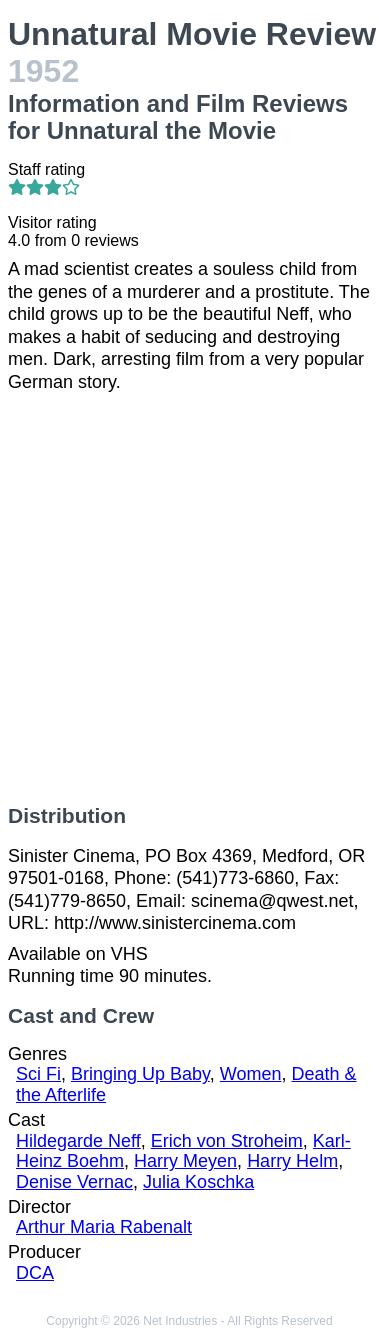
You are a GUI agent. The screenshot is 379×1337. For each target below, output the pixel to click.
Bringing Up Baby (140, 1074)
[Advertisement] (189, 598)
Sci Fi (38, 1074)
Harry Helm (292, 1161)
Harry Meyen (185, 1161)
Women (251, 1074)
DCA (35, 1273)
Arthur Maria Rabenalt (104, 1227)
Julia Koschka (198, 1182)
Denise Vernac (74, 1182)
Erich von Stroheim (227, 1141)
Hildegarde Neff (78, 1141)
